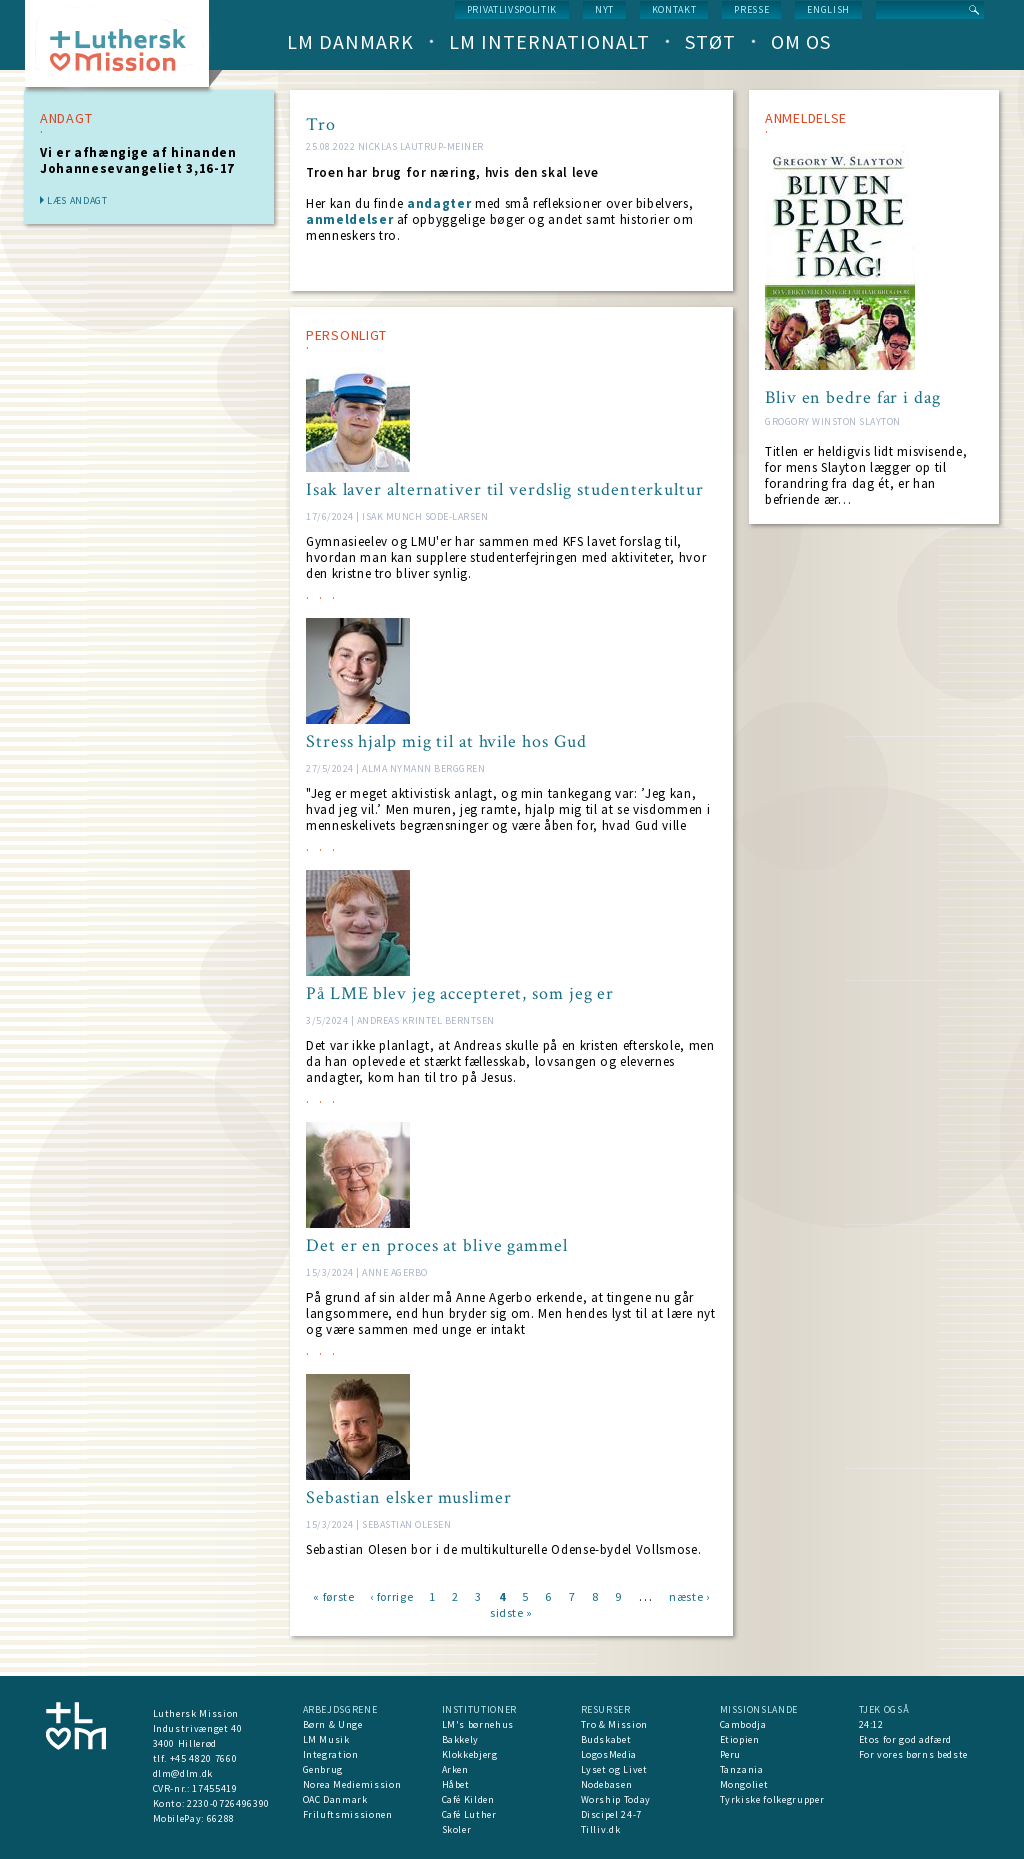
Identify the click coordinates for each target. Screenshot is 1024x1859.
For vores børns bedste (913, 1754)
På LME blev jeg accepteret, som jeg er (460, 994)
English (828, 9)
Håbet (456, 1784)
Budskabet (606, 1739)
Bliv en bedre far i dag (853, 398)
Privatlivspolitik (512, 9)
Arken (455, 1769)
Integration (331, 1754)
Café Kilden (468, 1799)
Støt (710, 41)
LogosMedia (609, 1754)
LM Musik (326, 1739)
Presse (751, 9)
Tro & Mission (614, 1724)
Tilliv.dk (601, 1829)
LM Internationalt (549, 41)
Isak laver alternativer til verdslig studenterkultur (505, 490)
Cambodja (743, 1724)
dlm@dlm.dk (183, 1773)
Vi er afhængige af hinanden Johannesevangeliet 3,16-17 (138, 160)
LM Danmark (350, 41)
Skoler (457, 1829)
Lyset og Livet (614, 1769)
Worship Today (616, 1799)
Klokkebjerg (470, 1754)
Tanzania (742, 1769)
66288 (221, 1818)
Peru (731, 1754)
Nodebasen (607, 1784)
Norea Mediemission (352, 1784)
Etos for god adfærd (905, 1739)
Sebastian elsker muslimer (409, 1498)
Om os (801, 41)
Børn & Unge (333, 1724)
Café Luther (469, 1814)
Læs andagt (77, 200)
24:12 (871, 1724)
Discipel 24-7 (611, 1814)
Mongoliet (744, 1784)
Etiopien (740, 1739)
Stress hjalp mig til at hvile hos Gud (446, 742)
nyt (604, 9)
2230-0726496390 (228, 1803)
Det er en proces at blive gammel (437, 1246)
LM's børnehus (478, 1724)
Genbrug (323, 1769)
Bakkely (461, 1739)
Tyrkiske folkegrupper (772, 1799)
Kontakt (674, 9)
